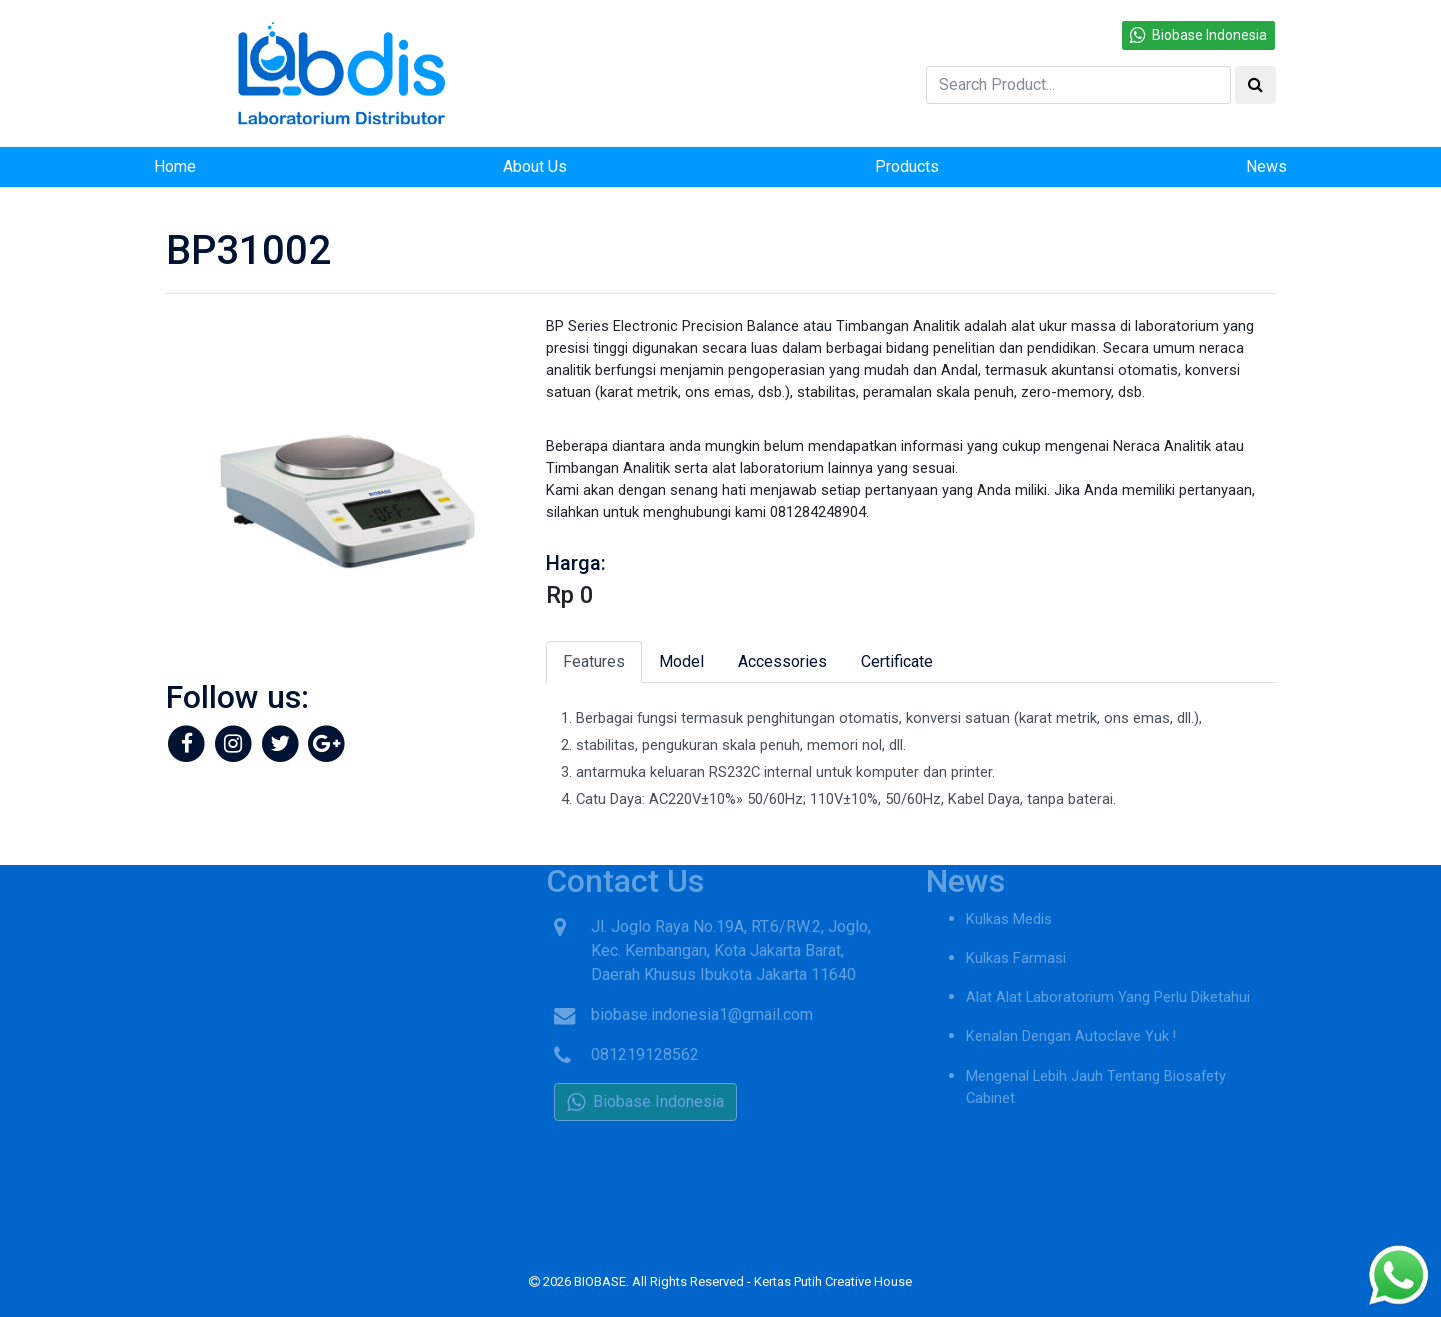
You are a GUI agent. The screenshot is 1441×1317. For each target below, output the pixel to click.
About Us (535, 166)
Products (907, 166)
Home (175, 166)
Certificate (897, 661)
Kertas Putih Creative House (833, 1281)
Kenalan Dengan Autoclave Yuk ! (1071, 1013)
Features (594, 661)
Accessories (782, 661)
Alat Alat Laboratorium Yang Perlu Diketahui (1108, 974)
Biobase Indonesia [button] (1198, 35)
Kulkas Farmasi (1016, 935)
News (1266, 166)
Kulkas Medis (1009, 896)
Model (681, 661)
